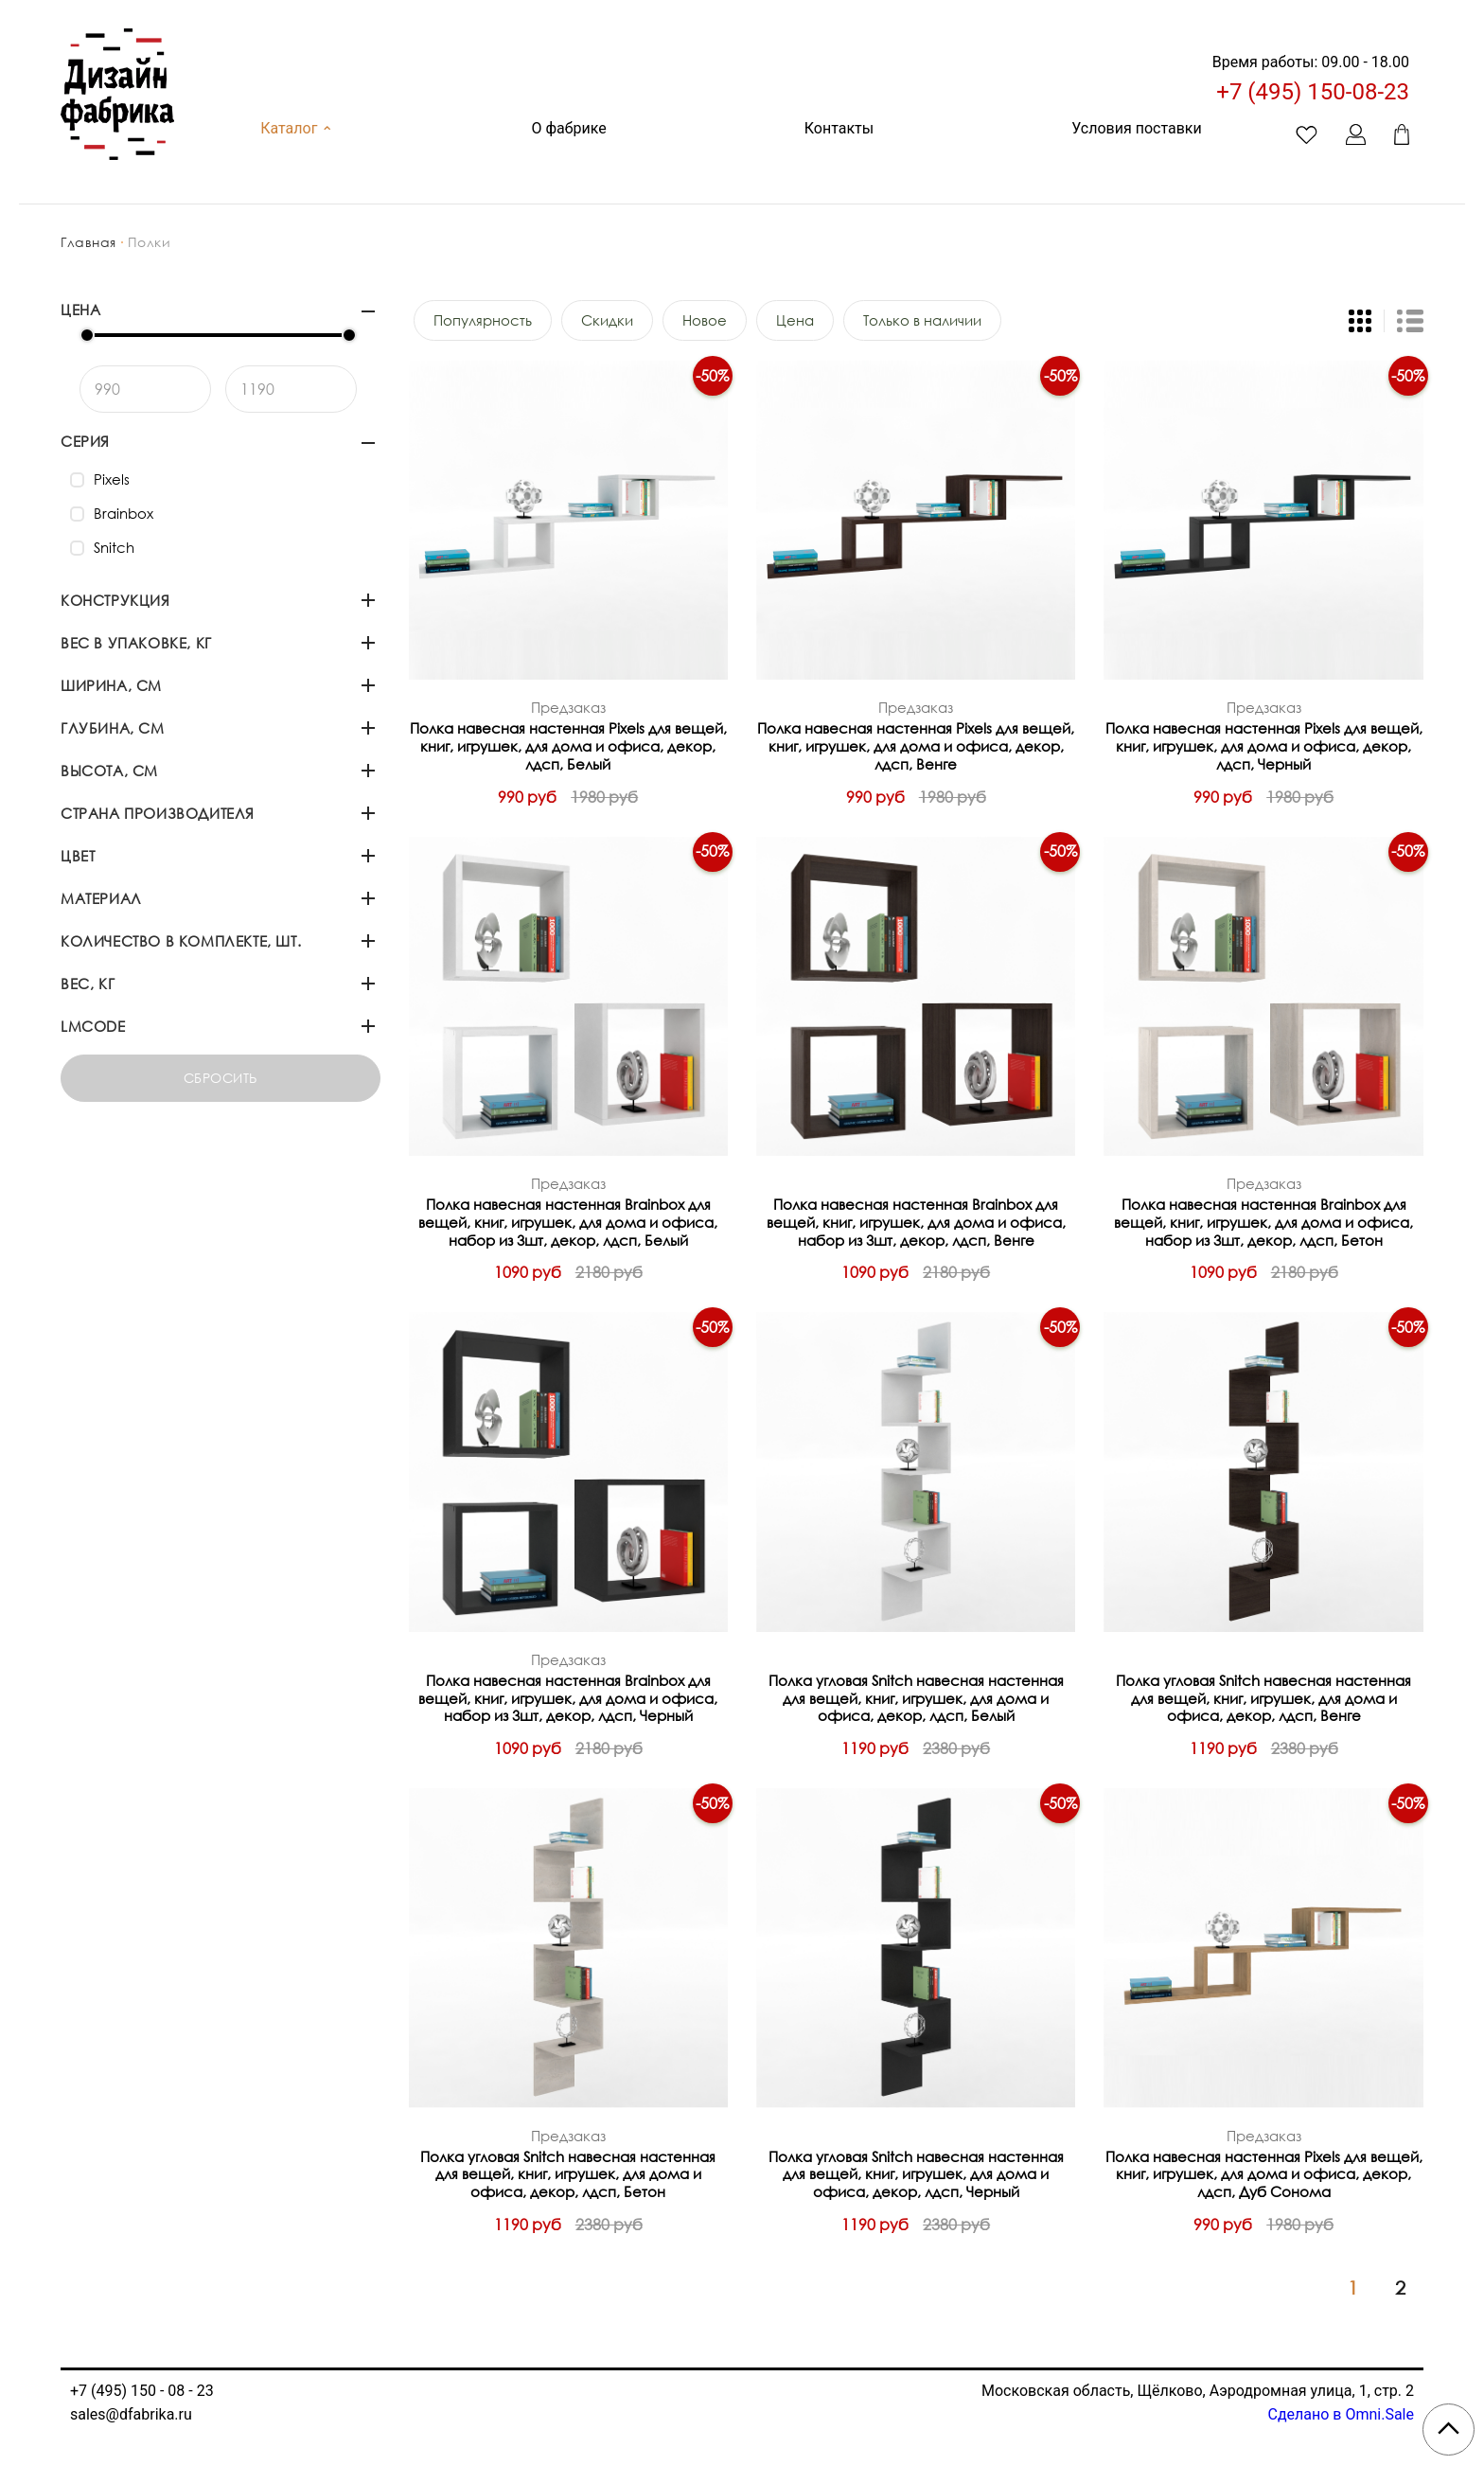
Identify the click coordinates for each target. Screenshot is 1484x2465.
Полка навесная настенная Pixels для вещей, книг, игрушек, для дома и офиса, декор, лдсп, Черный (1263, 745)
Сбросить (220, 1078)
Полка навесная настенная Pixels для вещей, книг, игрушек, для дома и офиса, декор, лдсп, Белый (568, 745)
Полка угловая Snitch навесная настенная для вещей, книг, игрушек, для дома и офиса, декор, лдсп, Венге (1263, 1698)
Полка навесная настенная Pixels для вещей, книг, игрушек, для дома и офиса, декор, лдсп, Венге (915, 745)
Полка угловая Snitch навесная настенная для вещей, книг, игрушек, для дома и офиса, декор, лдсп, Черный (916, 2174)
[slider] (87, 335)
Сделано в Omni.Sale (1340, 2414)
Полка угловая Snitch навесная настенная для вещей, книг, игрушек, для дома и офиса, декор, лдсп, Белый (916, 1698)
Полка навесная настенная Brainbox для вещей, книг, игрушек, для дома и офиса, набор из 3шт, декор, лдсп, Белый (567, 1222)
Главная (88, 242)
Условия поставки (1136, 128)
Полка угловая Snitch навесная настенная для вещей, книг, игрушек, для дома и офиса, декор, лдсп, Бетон (568, 2174)
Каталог (296, 128)
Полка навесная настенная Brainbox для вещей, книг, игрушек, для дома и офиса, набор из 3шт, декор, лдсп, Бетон (1263, 1222)
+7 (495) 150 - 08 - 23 (142, 2391)
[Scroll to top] (1448, 2429)
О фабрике (568, 128)
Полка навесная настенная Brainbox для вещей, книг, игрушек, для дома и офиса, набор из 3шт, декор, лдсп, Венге (916, 1222)
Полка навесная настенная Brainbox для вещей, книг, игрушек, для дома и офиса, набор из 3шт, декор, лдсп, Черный (567, 1698)
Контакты (839, 128)
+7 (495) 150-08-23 (1312, 92)
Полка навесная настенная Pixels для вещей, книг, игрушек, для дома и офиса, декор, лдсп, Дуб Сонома (1263, 2174)
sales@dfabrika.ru (131, 2414)
